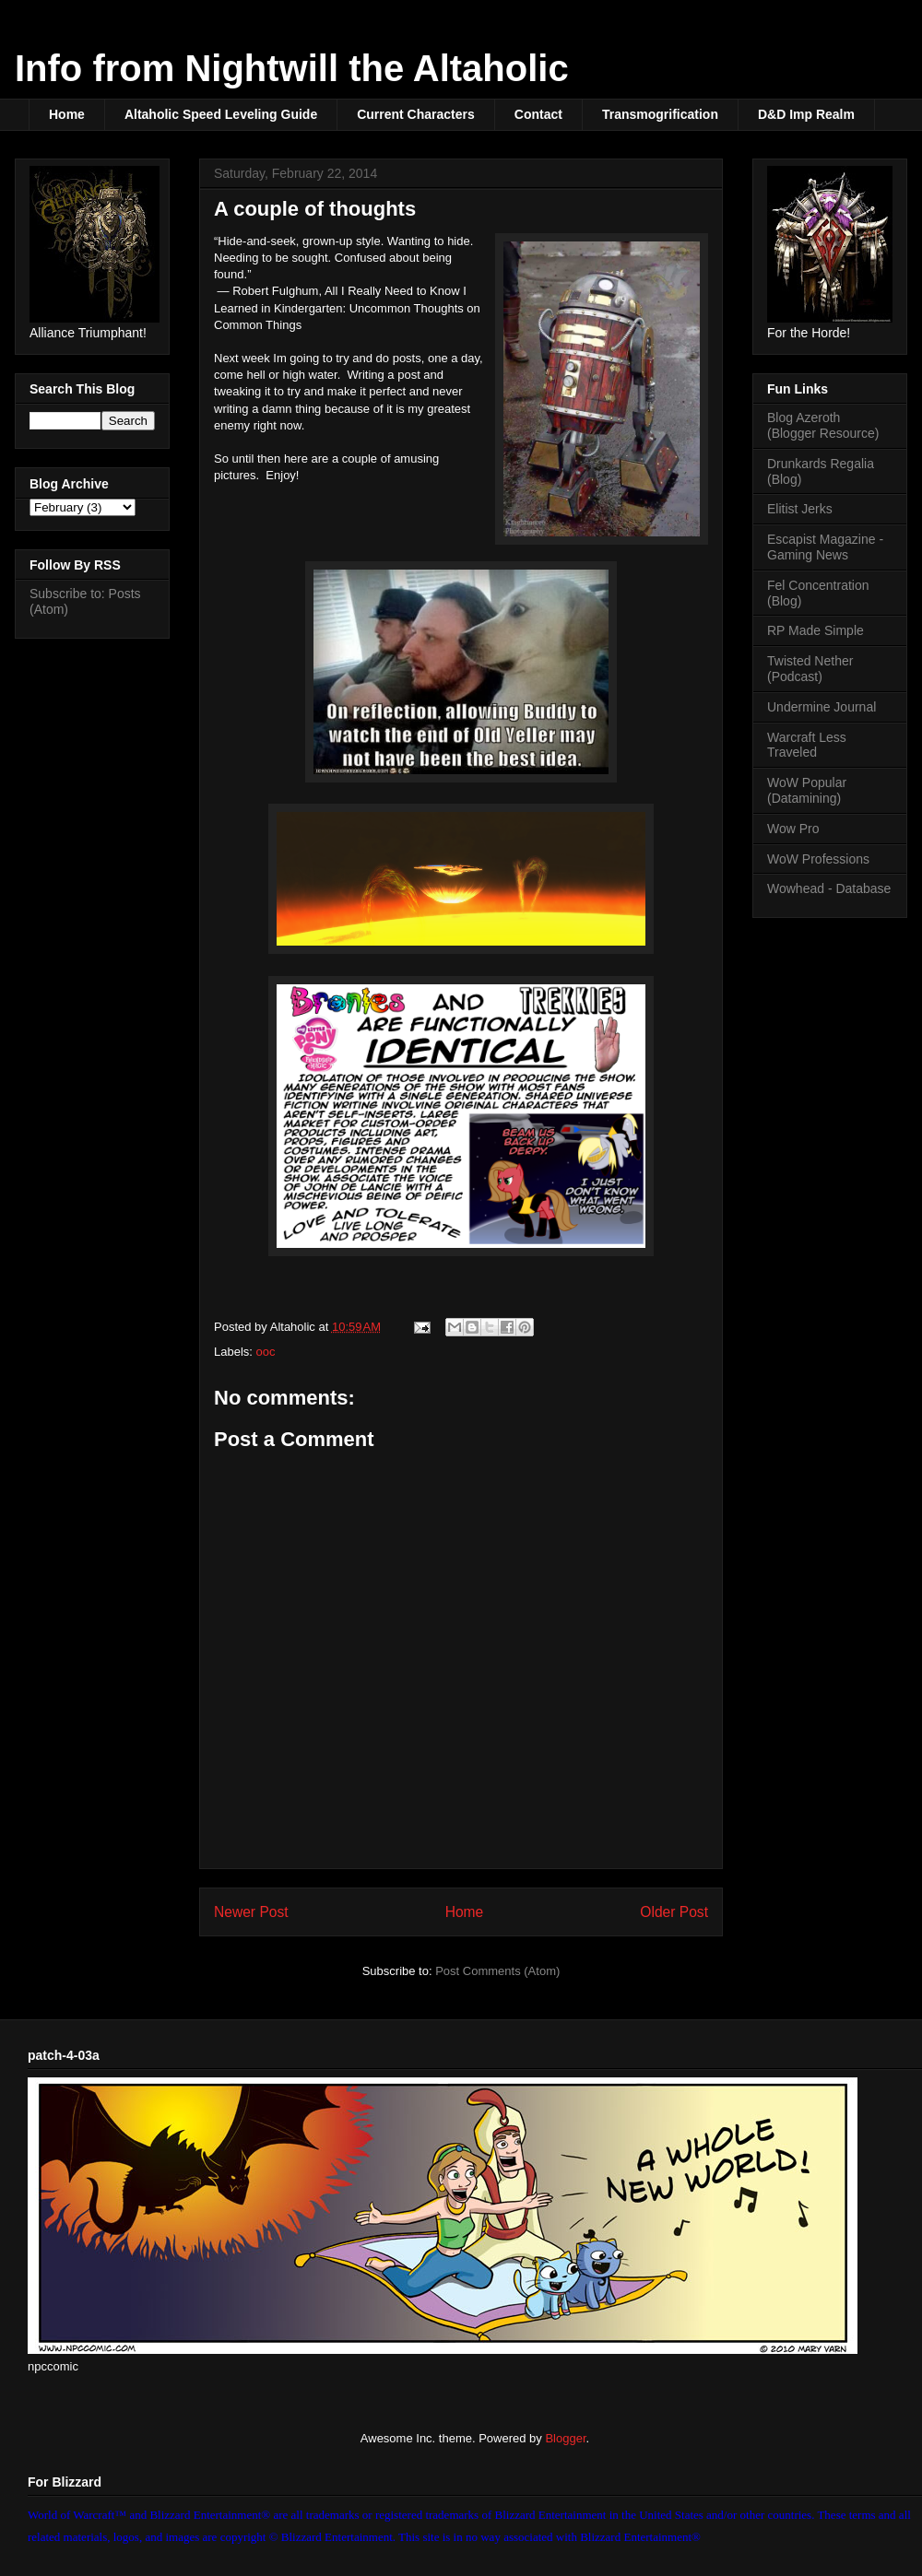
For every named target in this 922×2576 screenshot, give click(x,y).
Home (67, 114)
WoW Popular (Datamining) (806, 790)
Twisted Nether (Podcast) (810, 668)
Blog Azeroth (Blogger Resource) (823, 425)
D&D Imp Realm (806, 114)
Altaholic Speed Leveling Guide (220, 114)
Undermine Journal (821, 707)
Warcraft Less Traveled (806, 745)
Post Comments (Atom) (497, 1971)
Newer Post (251, 1912)
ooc (266, 1352)
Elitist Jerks (800, 508)
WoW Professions (818, 859)
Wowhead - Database (829, 888)
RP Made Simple (815, 630)
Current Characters (416, 114)
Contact (538, 114)
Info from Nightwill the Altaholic (292, 68)
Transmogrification (660, 114)
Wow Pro (793, 828)
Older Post (674, 1912)
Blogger (565, 2438)
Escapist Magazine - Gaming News (825, 547)
